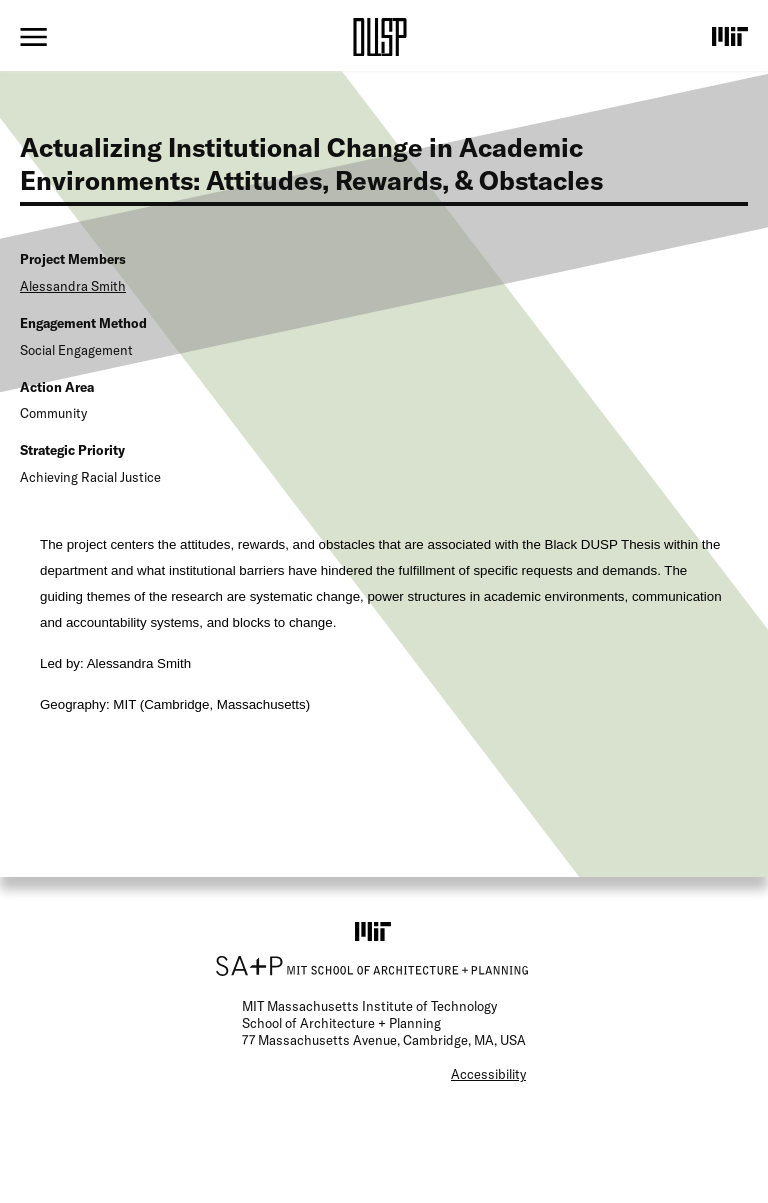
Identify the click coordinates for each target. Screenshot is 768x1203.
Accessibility (488, 1074)
